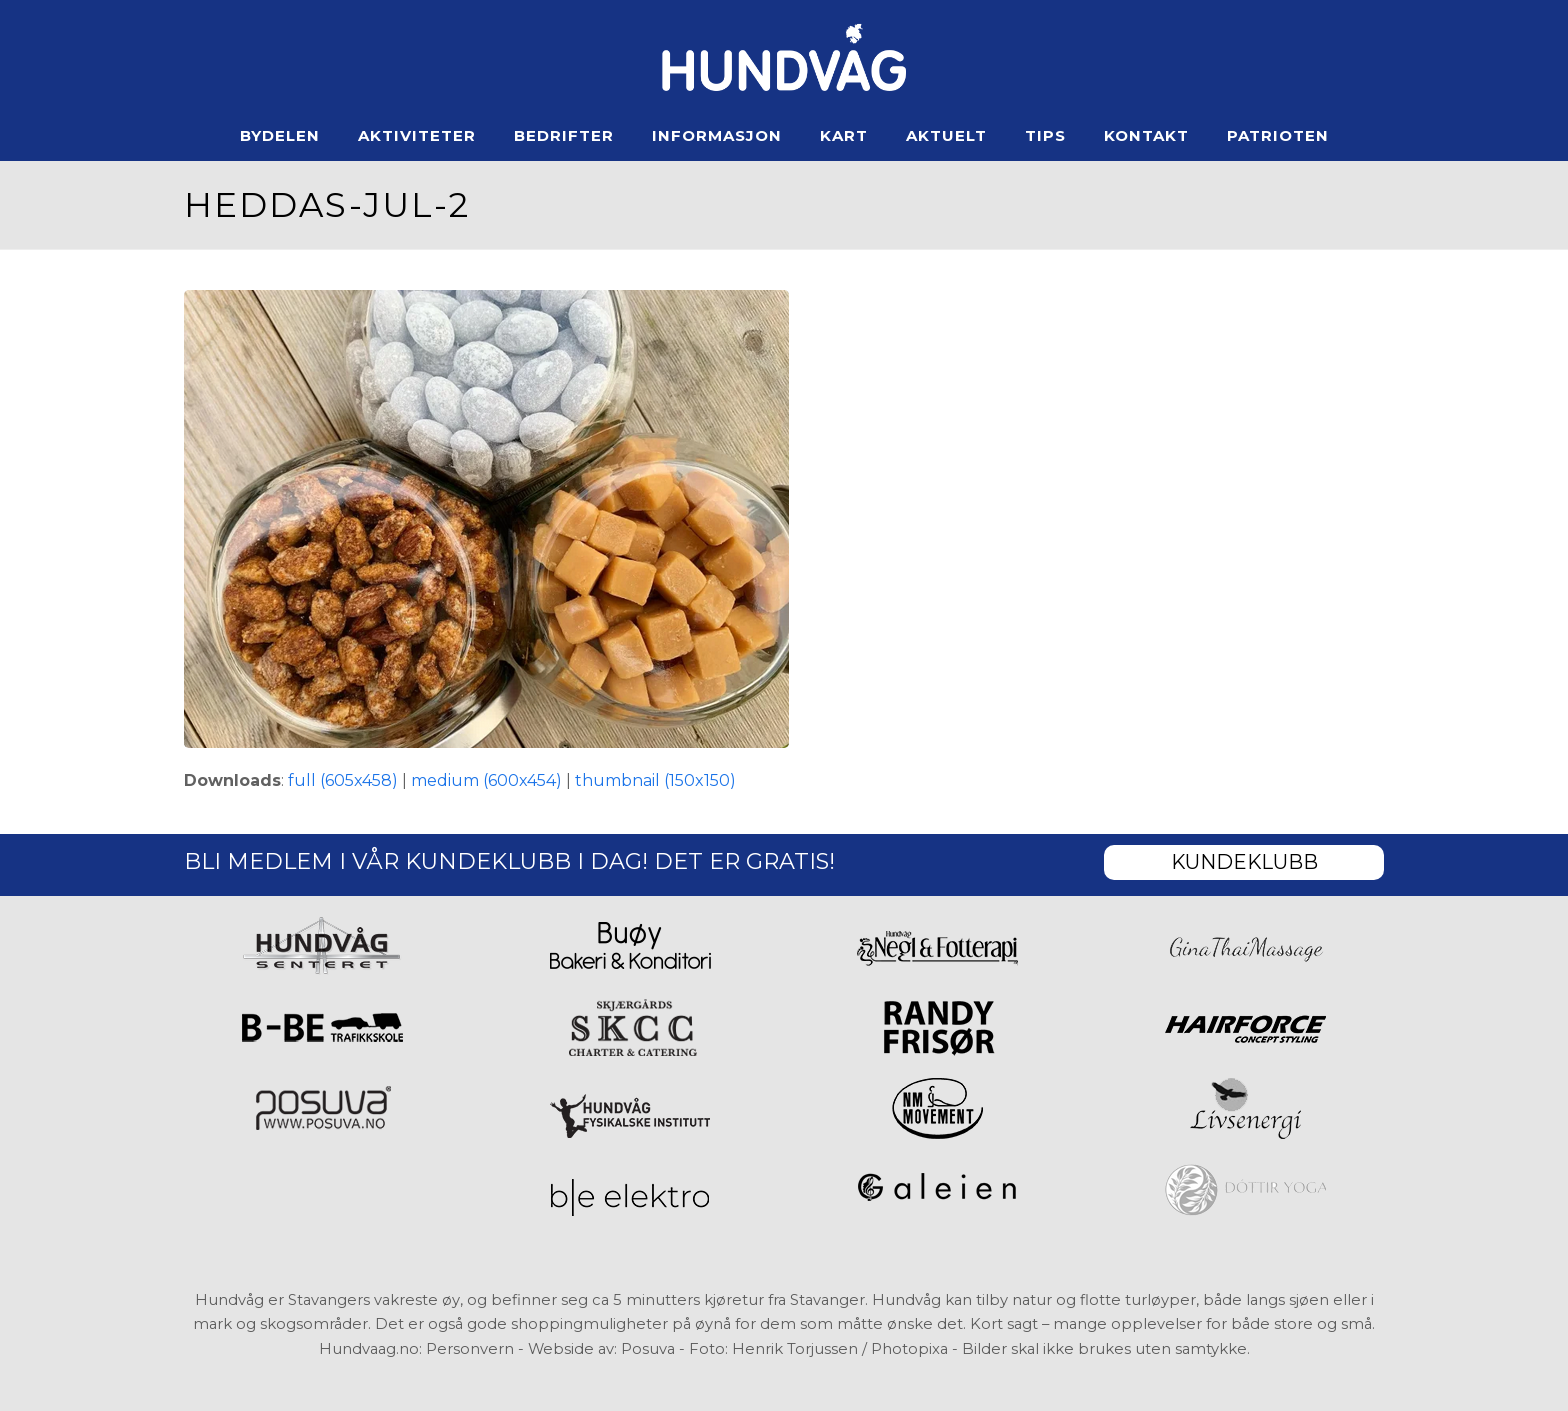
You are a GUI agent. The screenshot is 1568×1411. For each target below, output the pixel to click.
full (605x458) (343, 780)
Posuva (648, 1349)
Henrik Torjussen (795, 1349)
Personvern (470, 1349)
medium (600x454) (486, 780)
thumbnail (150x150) (655, 780)
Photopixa (909, 1349)
